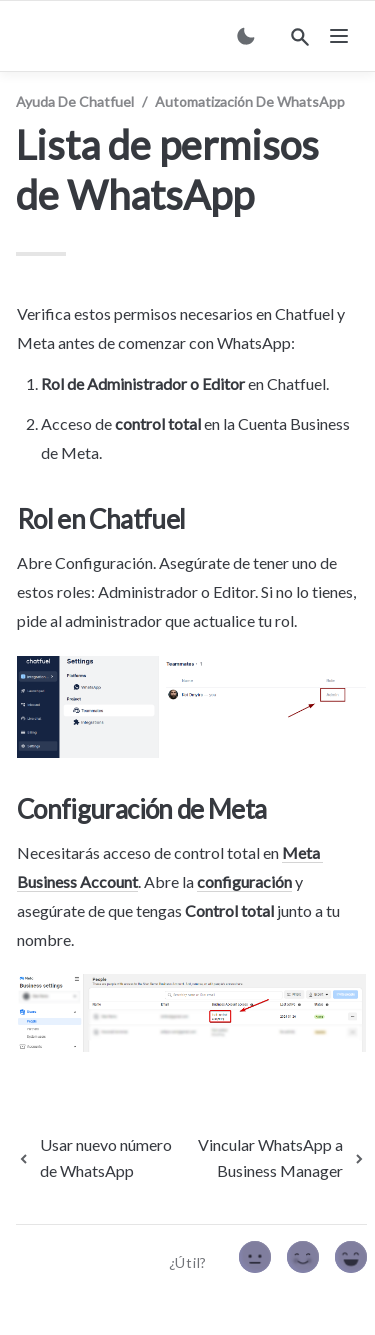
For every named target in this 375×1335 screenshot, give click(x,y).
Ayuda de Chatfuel (75, 101)
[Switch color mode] (246, 36)
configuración (244, 881)
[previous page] (95, 1158)
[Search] (300, 37)
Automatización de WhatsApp (250, 101)
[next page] (274, 1158)
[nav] (339, 36)
